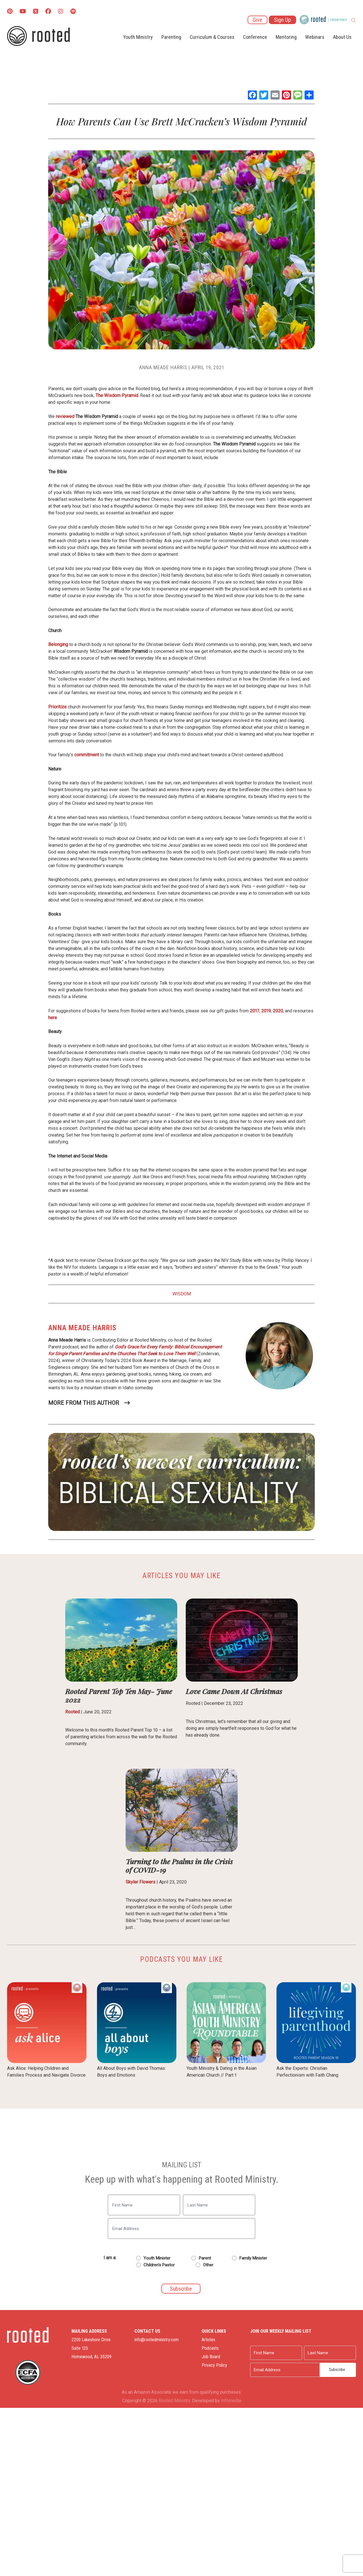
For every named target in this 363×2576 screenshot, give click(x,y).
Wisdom (181, 1294)
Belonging (58, 644)
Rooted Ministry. (175, 2400)
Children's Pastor (159, 2264)
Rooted (72, 1711)
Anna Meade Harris (163, 367)
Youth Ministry (138, 37)
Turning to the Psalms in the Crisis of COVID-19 (179, 1865)
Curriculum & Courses (212, 37)
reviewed (65, 416)
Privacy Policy (214, 2365)
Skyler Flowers (140, 1882)
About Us (342, 37)
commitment (86, 754)
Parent (205, 2258)
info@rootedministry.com (156, 2339)
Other (208, 2264)
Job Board (211, 2356)
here (52, 1017)
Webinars (314, 37)
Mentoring (286, 37)
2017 (254, 1010)
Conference (255, 37)
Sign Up (282, 19)
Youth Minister (156, 2258)
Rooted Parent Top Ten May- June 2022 (118, 1695)
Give (257, 19)
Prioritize (57, 707)
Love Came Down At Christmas (234, 1691)
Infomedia (231, 2400)
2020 (278, 1010)
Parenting (171, 37)
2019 (265, 1010)
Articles (208, 2339)
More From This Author (83, 1402)
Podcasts (210, 2348)
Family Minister (253, 2258)
